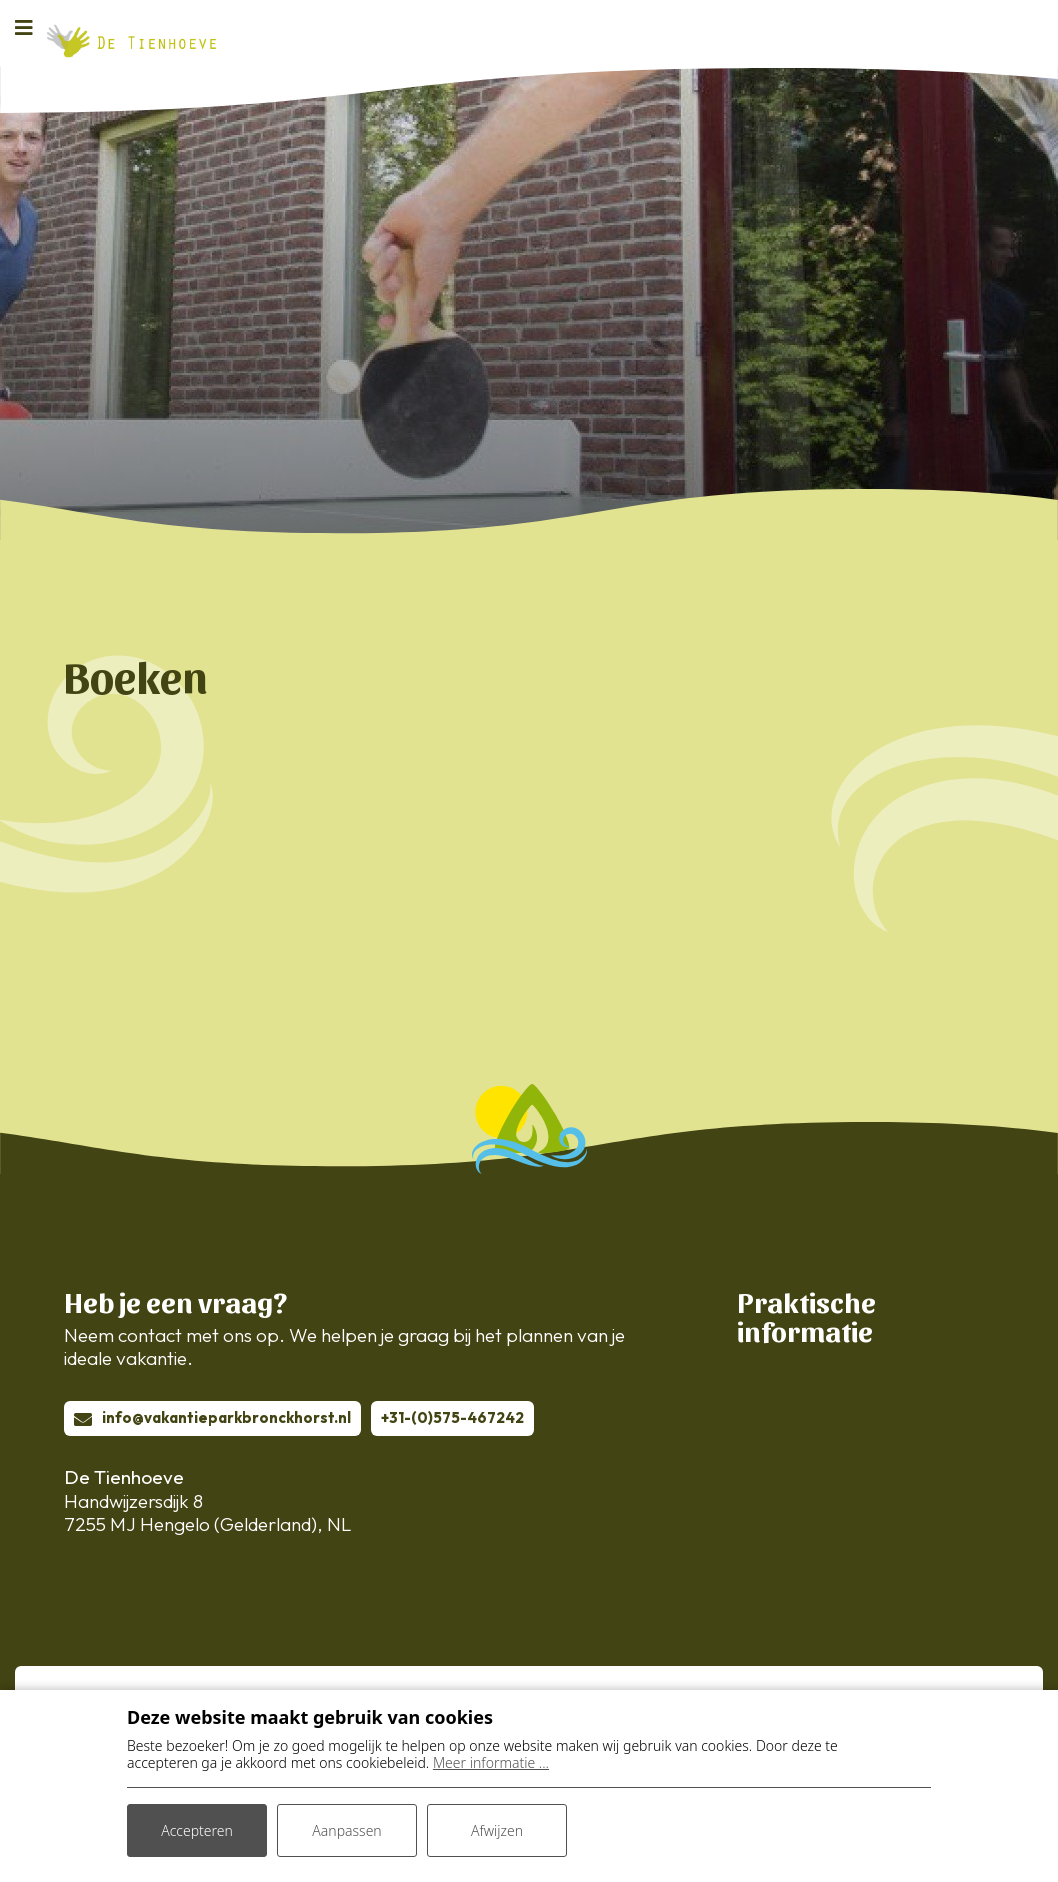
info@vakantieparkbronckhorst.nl (226, 1417)
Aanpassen (346, 1830)
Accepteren (197, 1830)
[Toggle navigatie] (30, 27)
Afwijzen (497, 1830)
